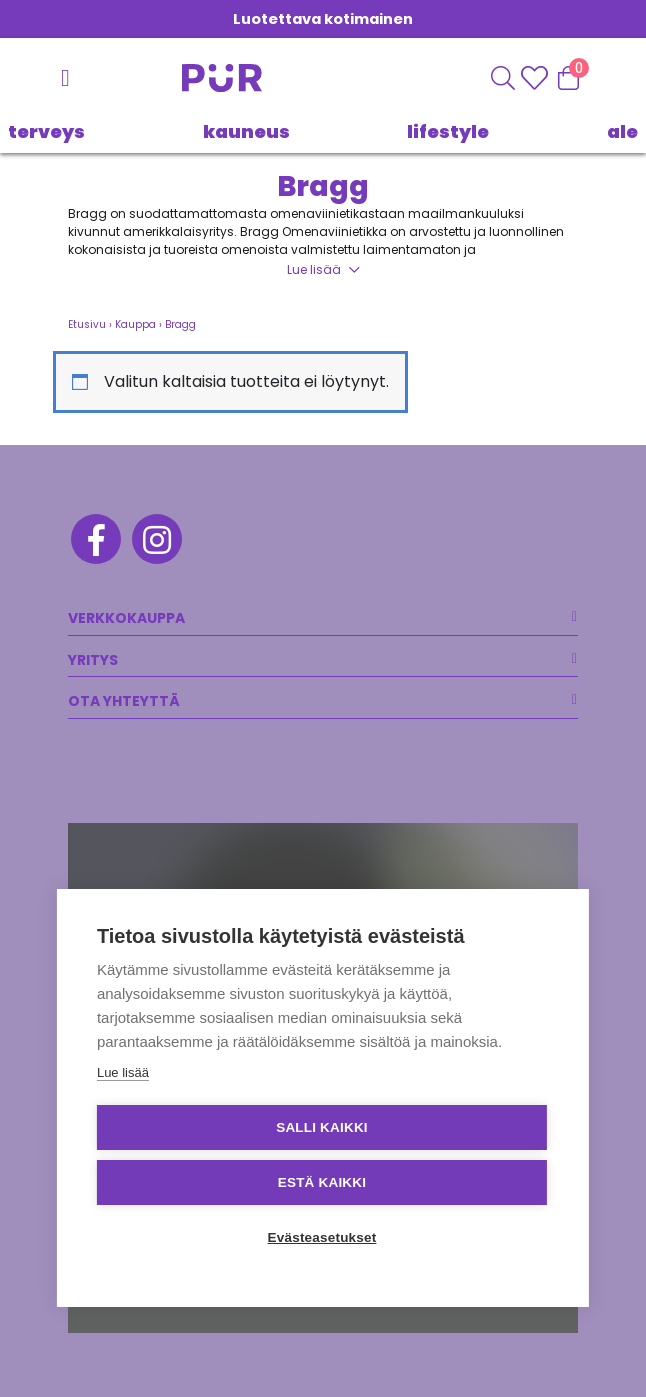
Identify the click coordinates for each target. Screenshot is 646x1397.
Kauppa (135, 324)
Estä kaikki (322, 1182)
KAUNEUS (246, 131)
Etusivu (87, 324)
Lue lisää (314, 269)
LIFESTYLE (448, 131)
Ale (622, 131)
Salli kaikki (322, 1127)
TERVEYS (46, 131)
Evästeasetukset (322, 1237)
